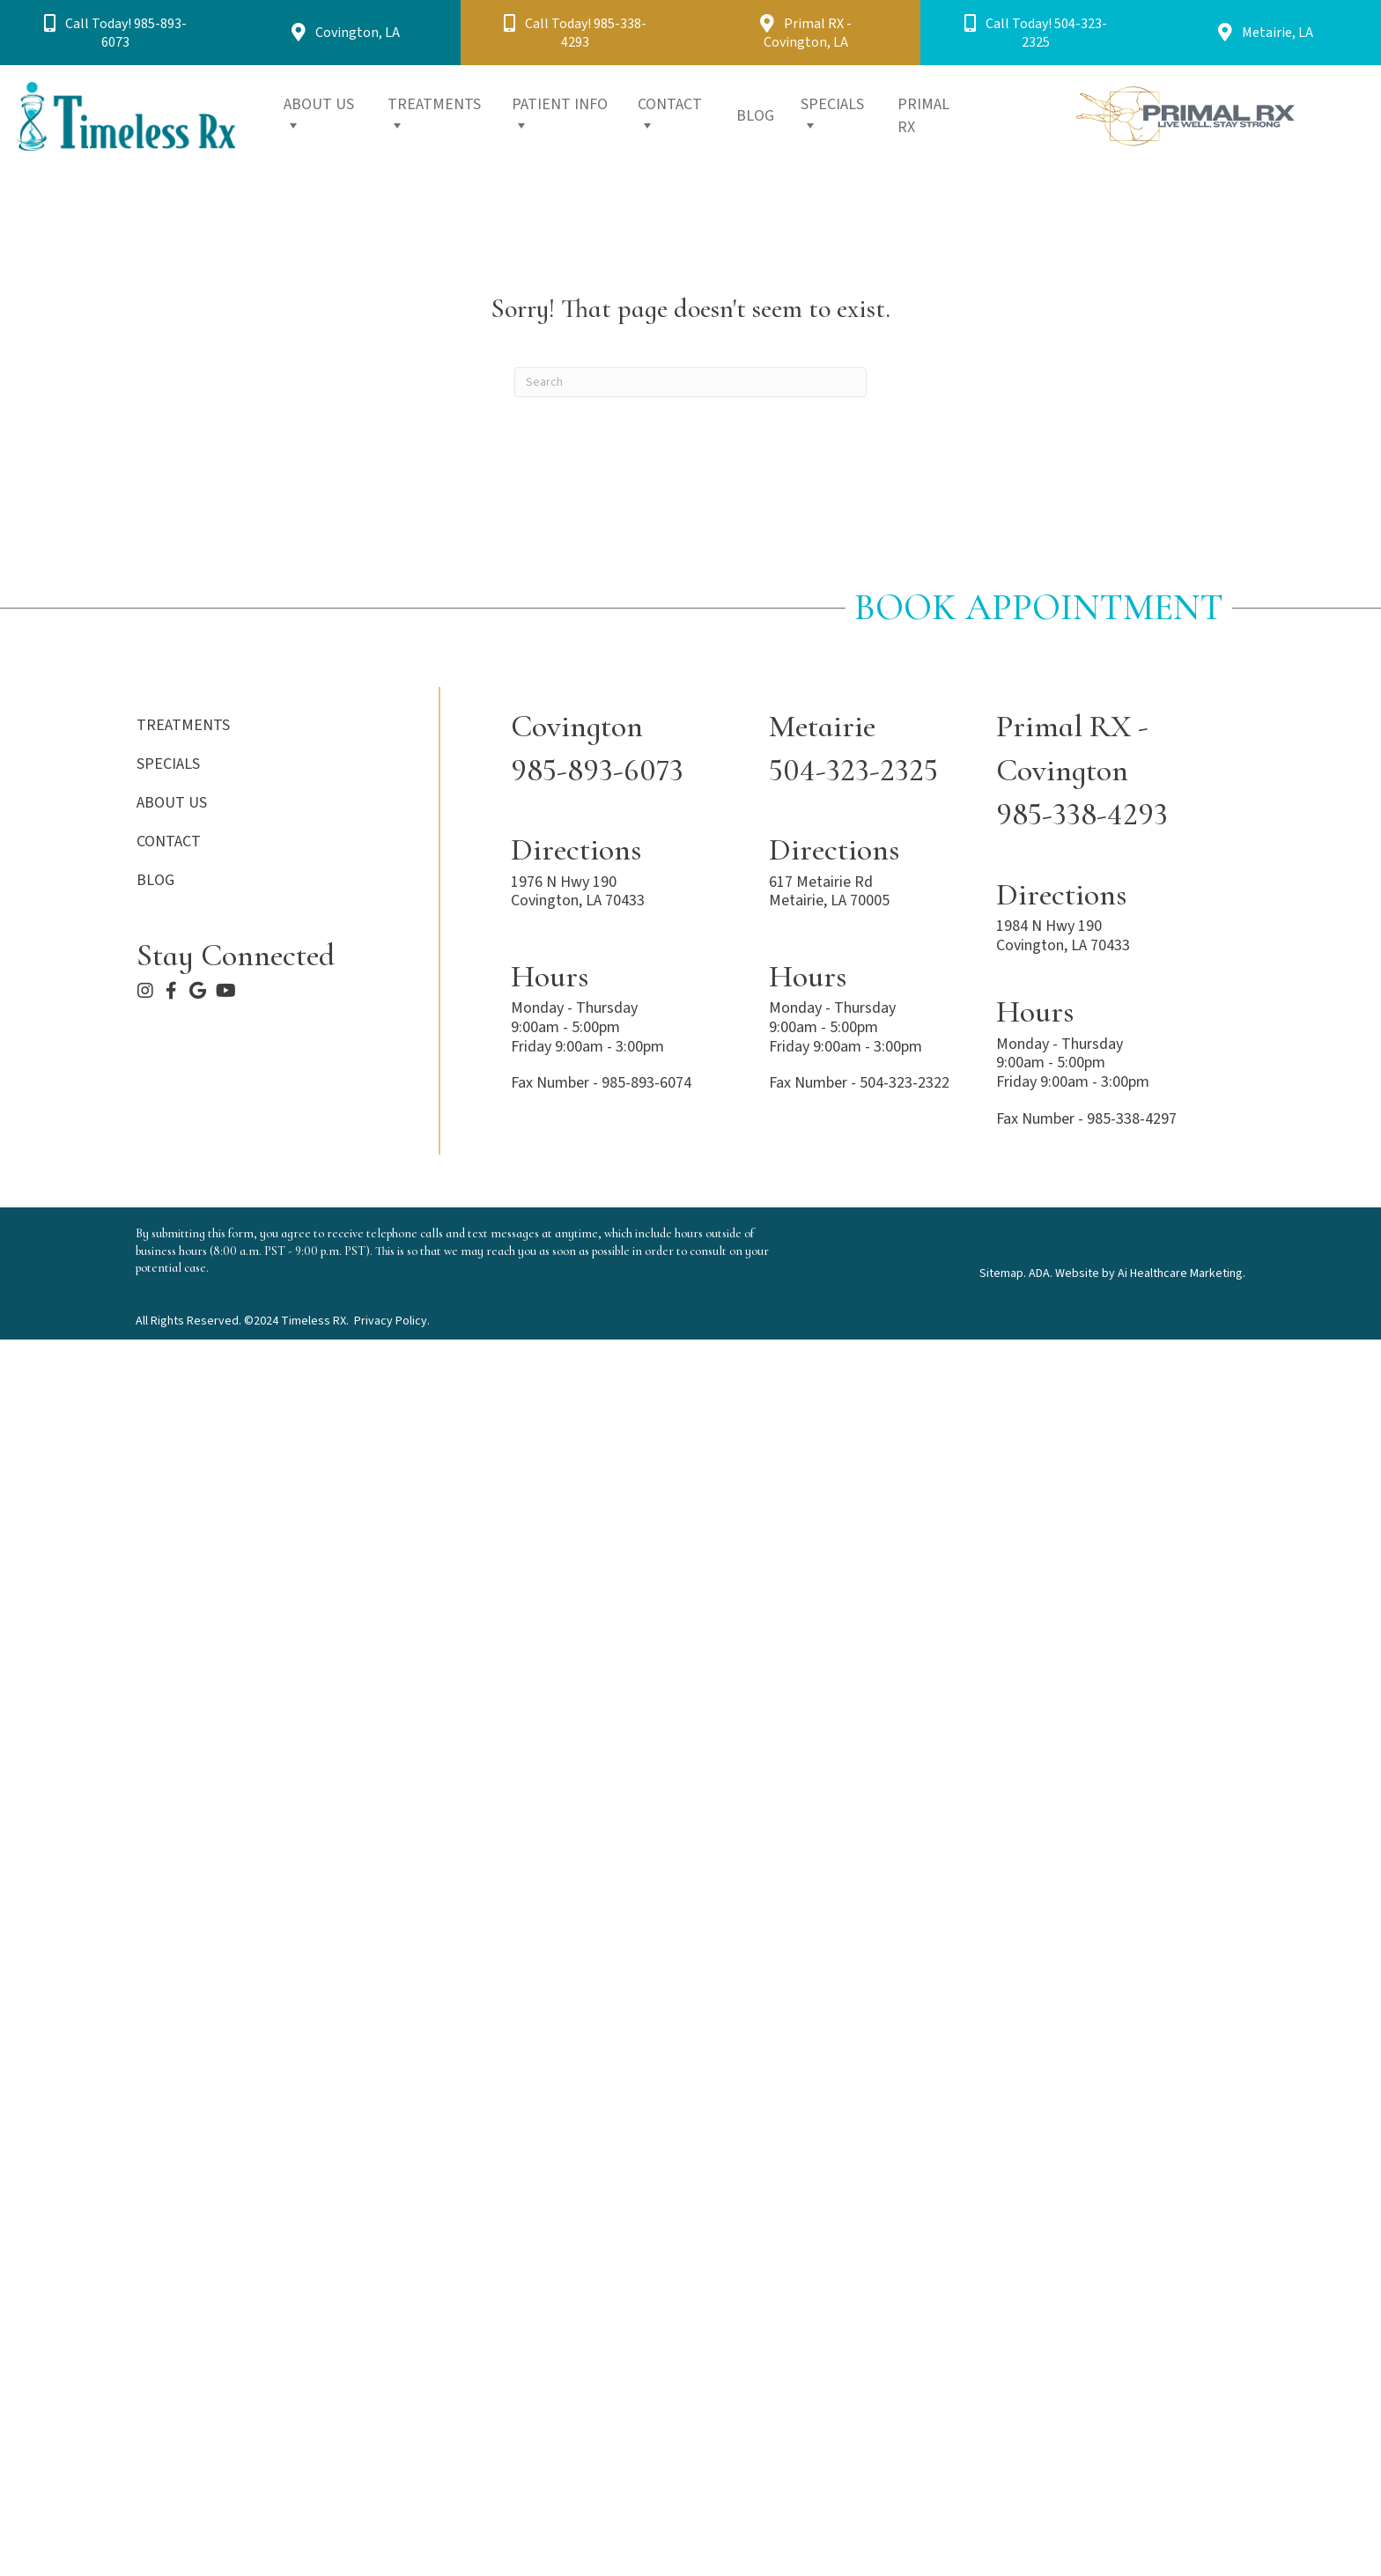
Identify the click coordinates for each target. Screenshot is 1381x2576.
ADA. (1040, 1273)
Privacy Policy (390, 1321)
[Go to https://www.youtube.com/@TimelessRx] (224, 992)
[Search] (690, 382)
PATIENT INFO (560, 113)
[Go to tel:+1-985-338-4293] (1119, 771)
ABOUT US (319, 113)
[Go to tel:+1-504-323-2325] (865, 749)
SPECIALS (832, 113)
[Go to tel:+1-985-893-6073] (622, 749)
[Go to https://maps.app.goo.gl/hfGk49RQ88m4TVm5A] (865, 873)
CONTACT (670, 113)
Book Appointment (1038, 607)
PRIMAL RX (923, 115)
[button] (115, 32)
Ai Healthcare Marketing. (1181, 1273)
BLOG (755, 116)
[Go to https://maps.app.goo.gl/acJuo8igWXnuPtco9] (198, 992)
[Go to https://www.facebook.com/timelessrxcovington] (172, 992)
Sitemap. (1002, 1273)
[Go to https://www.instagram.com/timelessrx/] (145, 992)
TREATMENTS (434, 113)
